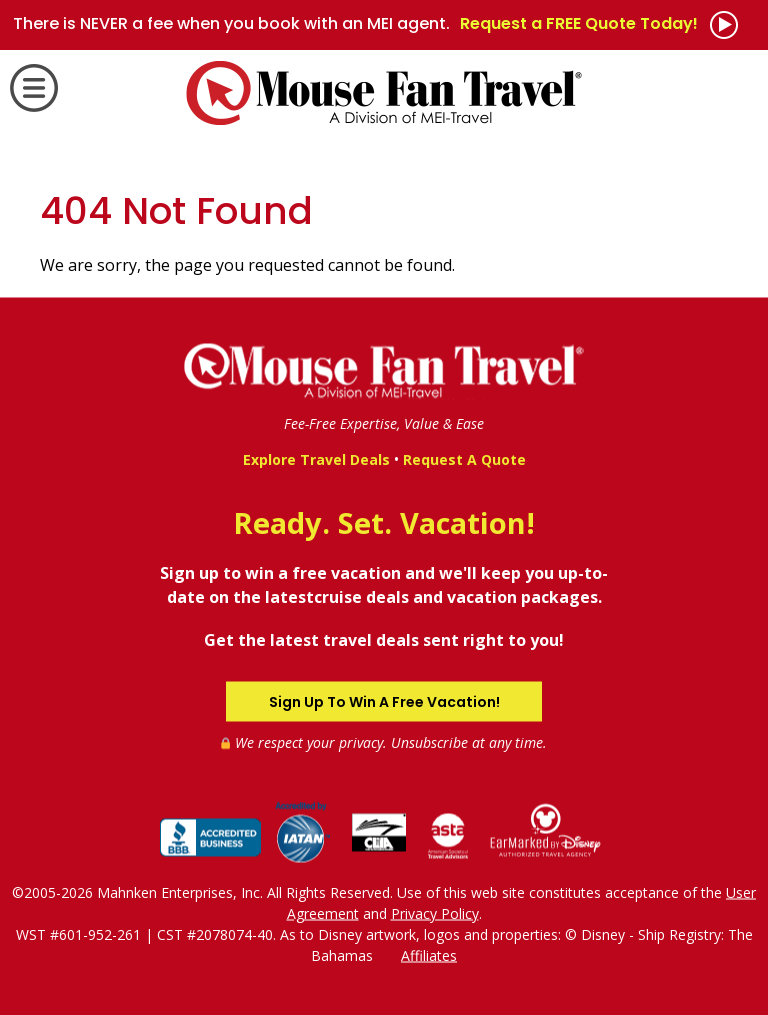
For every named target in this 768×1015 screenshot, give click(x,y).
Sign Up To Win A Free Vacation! (384, 701)
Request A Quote (464, 459)
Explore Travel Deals (316, 459)
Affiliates (429, 954)
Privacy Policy (435, 912)
